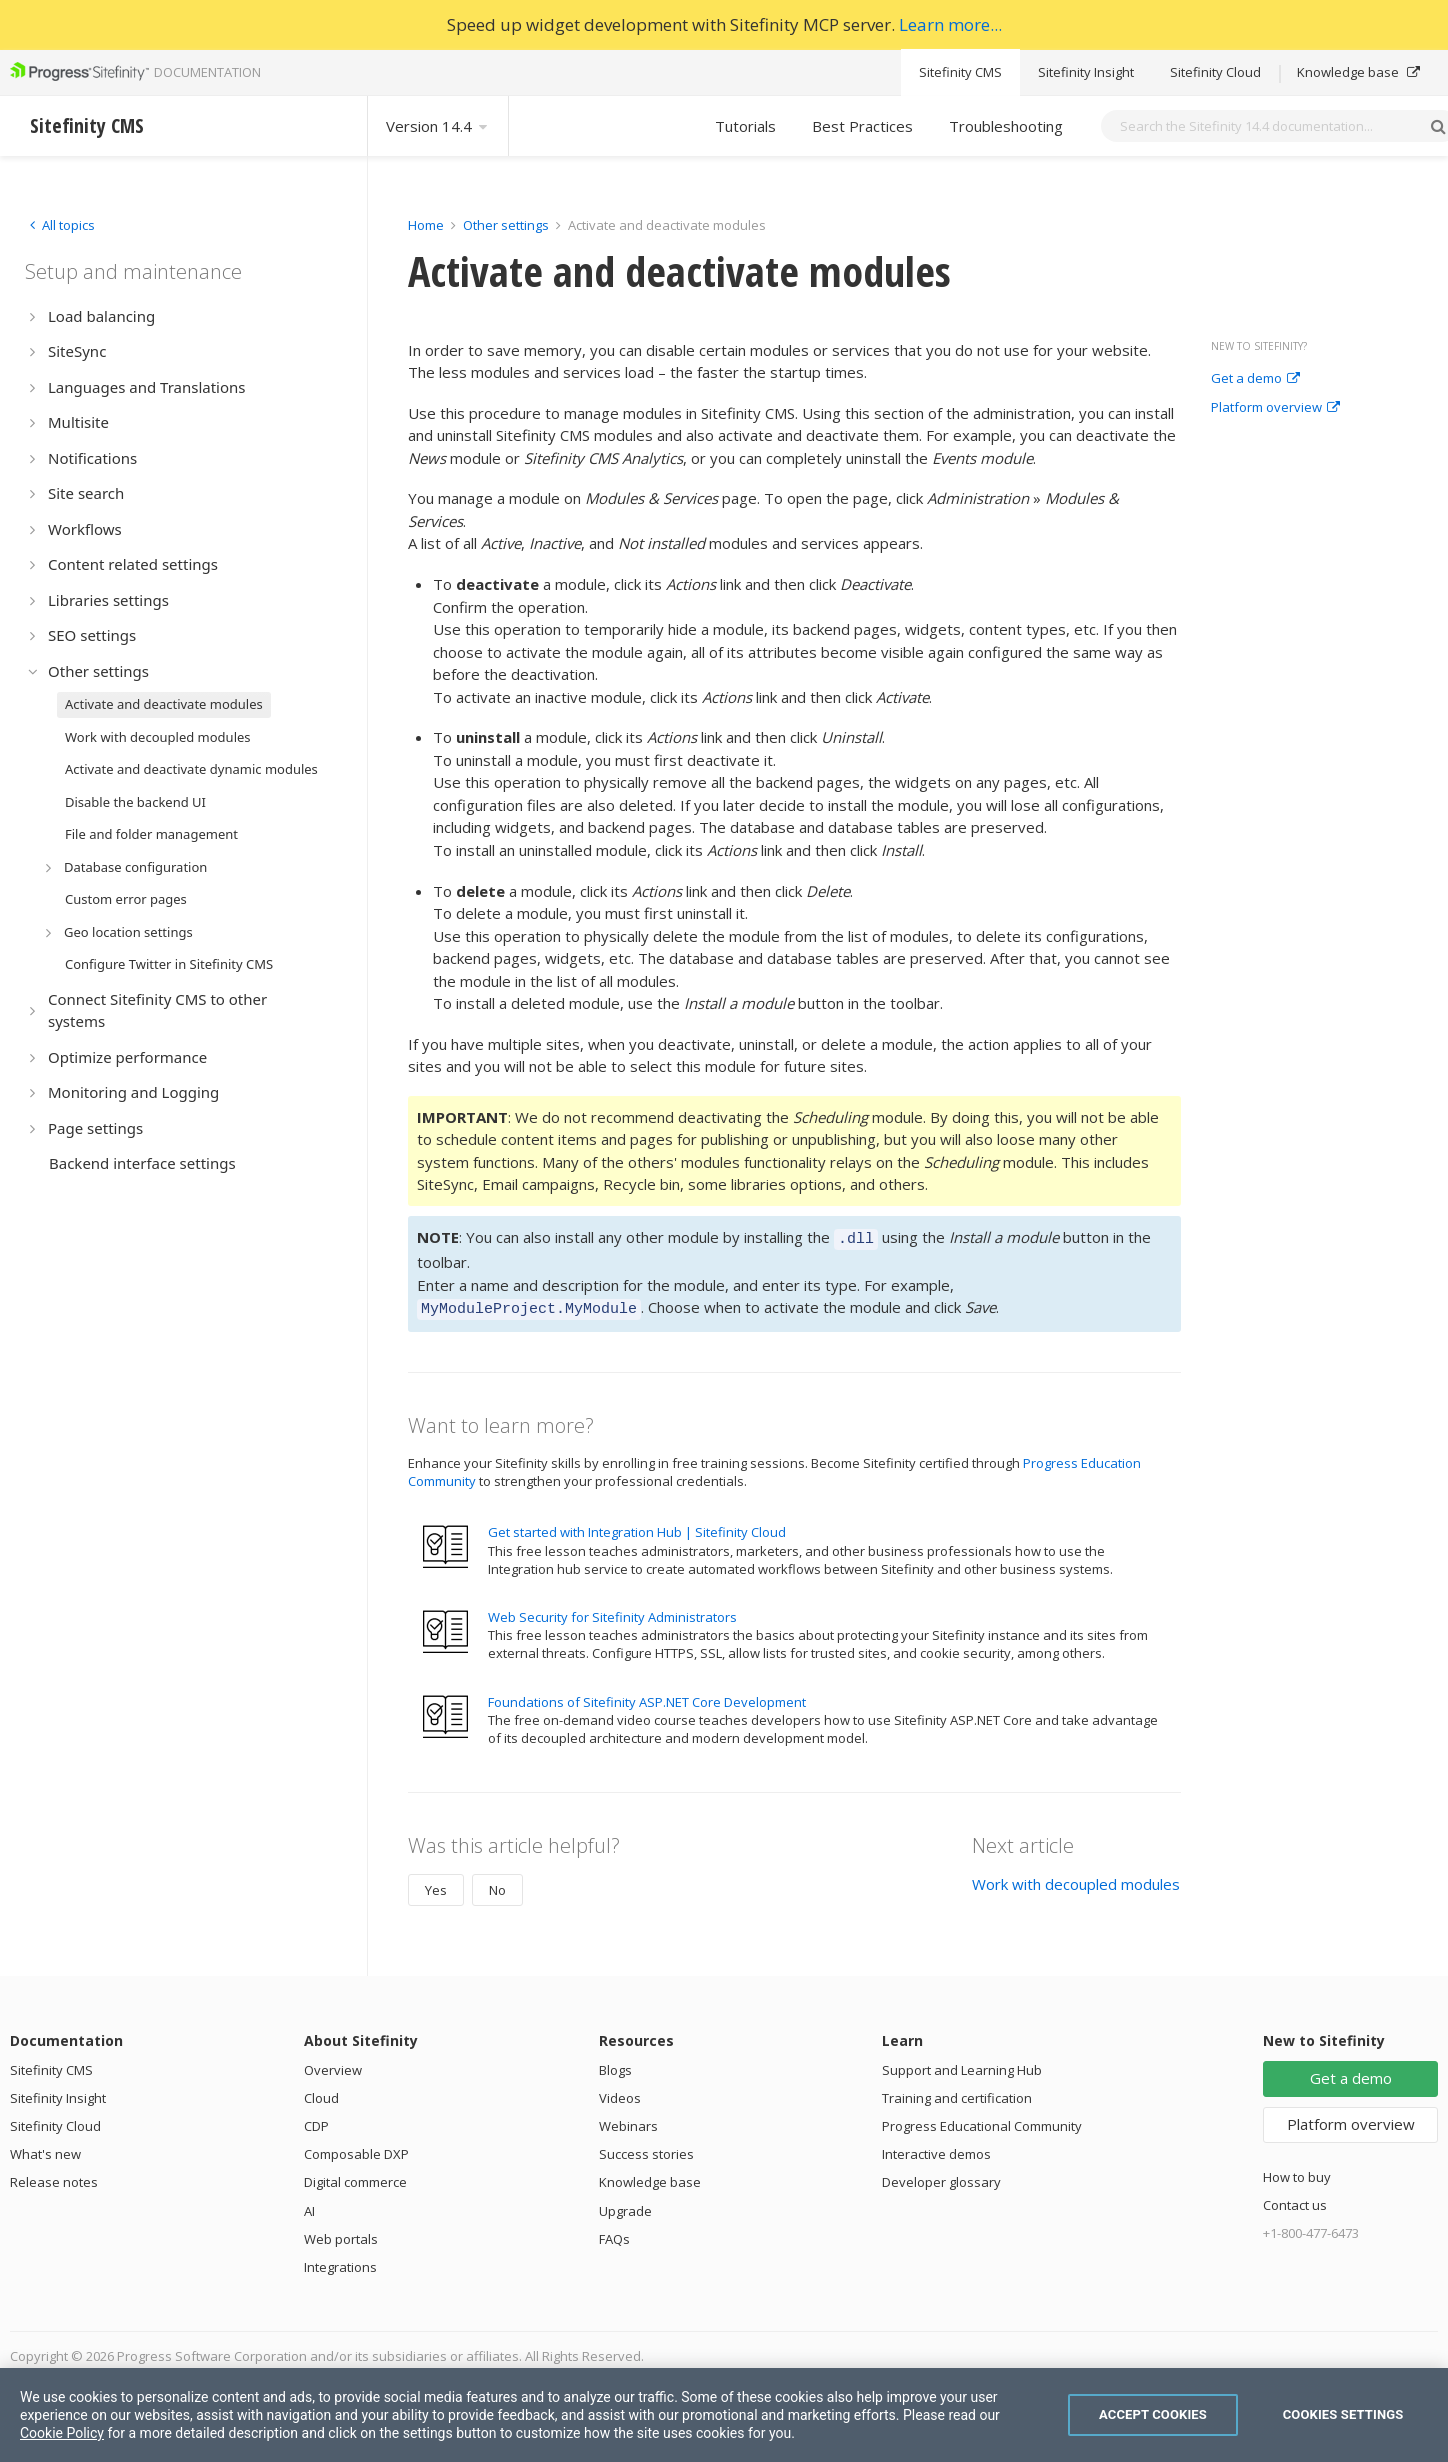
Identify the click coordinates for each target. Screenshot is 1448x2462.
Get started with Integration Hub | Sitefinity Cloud (637, 1526)
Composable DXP (356, 2148)
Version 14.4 (438, 126)
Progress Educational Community (982, 2120)
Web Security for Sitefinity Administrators (612, 1611)
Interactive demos (936, 2148)
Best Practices (862, 126)
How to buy (1297, 2171)
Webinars (628, 2120)
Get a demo (1255, 379)
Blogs (615, 2064)
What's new (45, 2148)
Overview (333, 2064)
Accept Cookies (1153, 2414)
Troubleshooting (1006, 126)
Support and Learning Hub (962, 2064)
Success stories (646, 2148)
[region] (724, 2415)
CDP (316, 2120)
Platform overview (1275, 408)
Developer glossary (941, 2176)
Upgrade (625, 2205)
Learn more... (950, 24)
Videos (620, 2092)
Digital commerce (355, 2176)
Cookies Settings (1343, 2414)
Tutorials (745, 126)
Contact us (1295, 2199)
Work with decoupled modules (1076, 1878)
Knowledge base (1358, 72)
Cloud (321, 2092)
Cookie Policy (62, 2433)
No (497, 1884)
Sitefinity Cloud (1215, 72)
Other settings (506, 225)
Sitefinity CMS (960, 72)
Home (426, 225)
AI (309, 2205)
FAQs (614, 2233)
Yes (436, 1884)
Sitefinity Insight (1086, 72)
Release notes (54, 2176)
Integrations (340, 2261)
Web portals (341, 2233)
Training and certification (957, 2092)
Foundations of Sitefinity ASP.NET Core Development (647, 1696)
